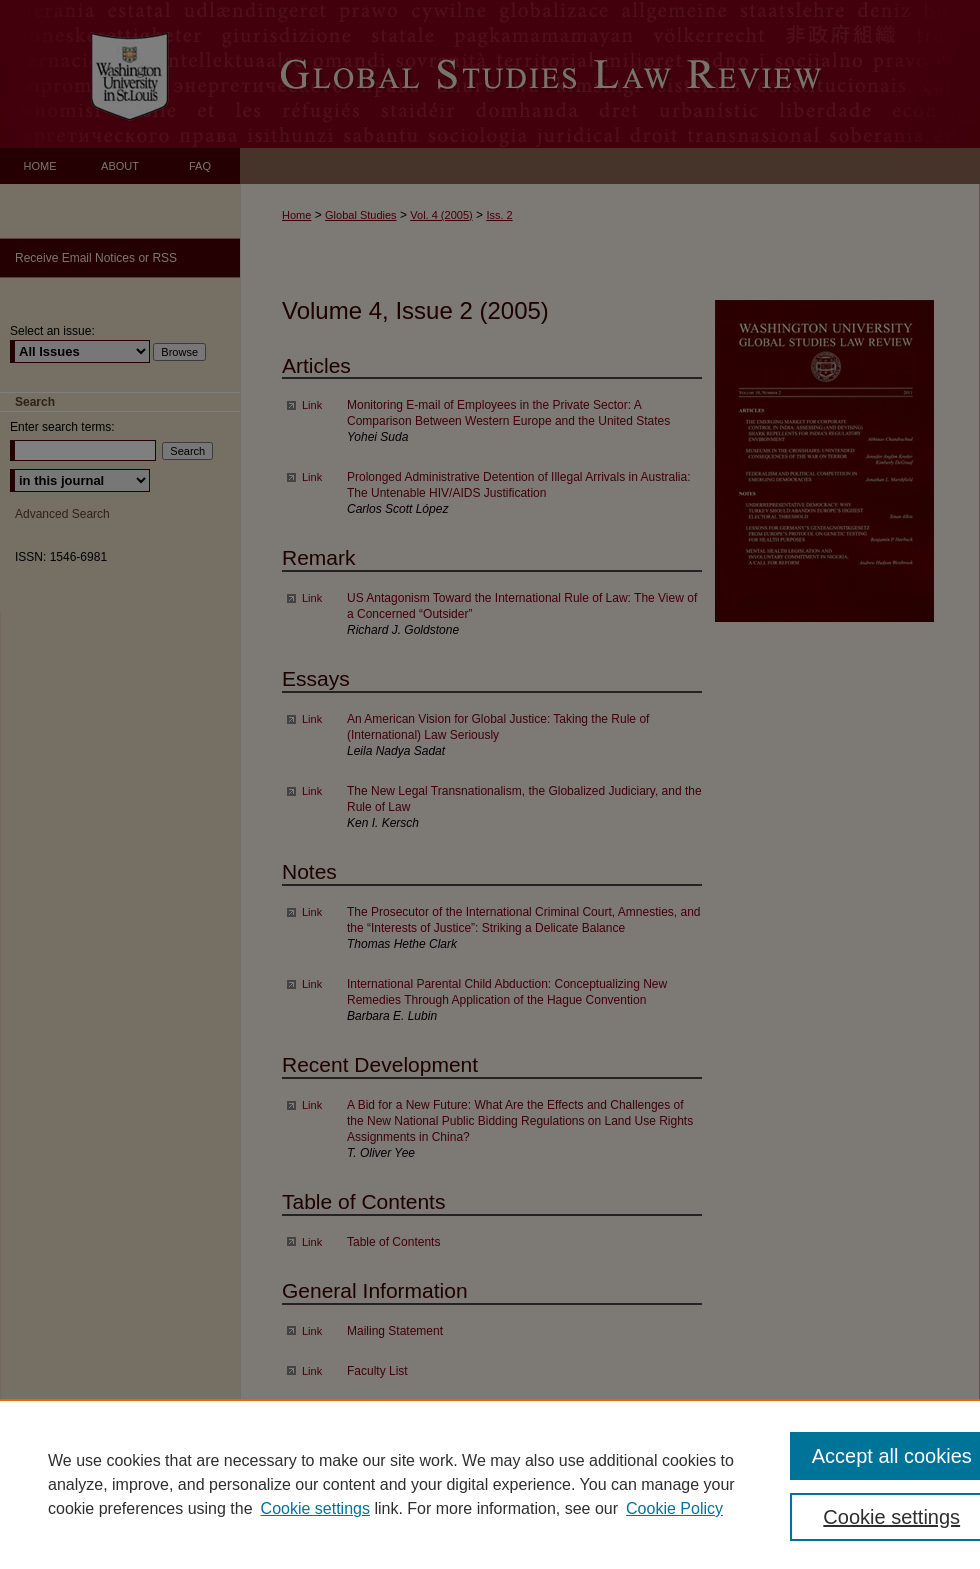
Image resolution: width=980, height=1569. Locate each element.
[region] (490, 1484)
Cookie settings (315, 1508)
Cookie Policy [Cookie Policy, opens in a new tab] (674, 1508)
